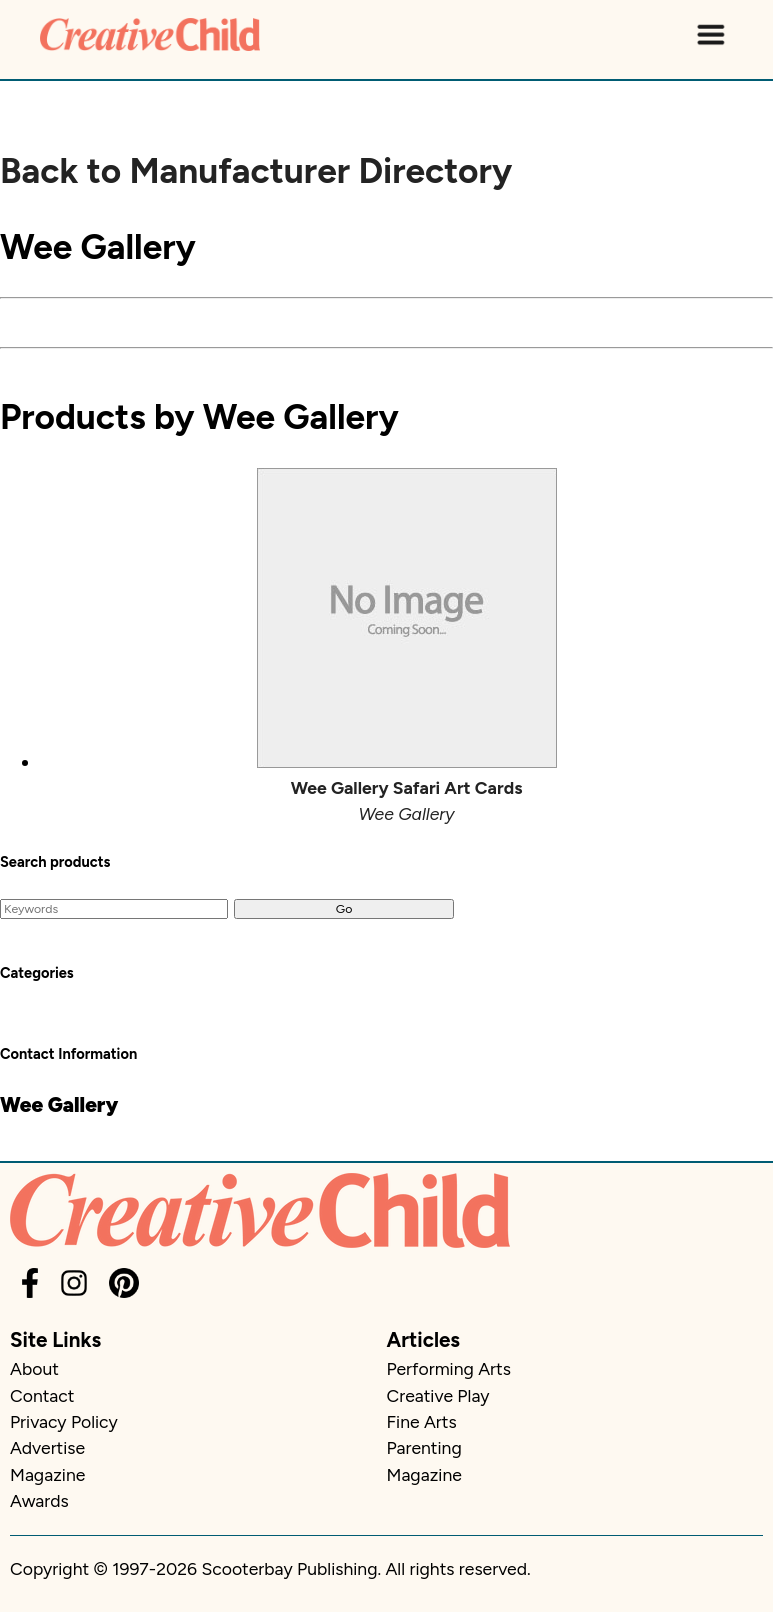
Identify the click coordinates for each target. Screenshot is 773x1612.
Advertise (47, 1447)
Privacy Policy (64, 1421)
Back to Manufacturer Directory (256, 171)
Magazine (47, 1474)
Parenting (424, 1447)
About (34, 1368)
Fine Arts (422, 1421)
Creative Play (438, 1395)
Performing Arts (449, 1368)
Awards (39, 1500)
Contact (42, 1395)
